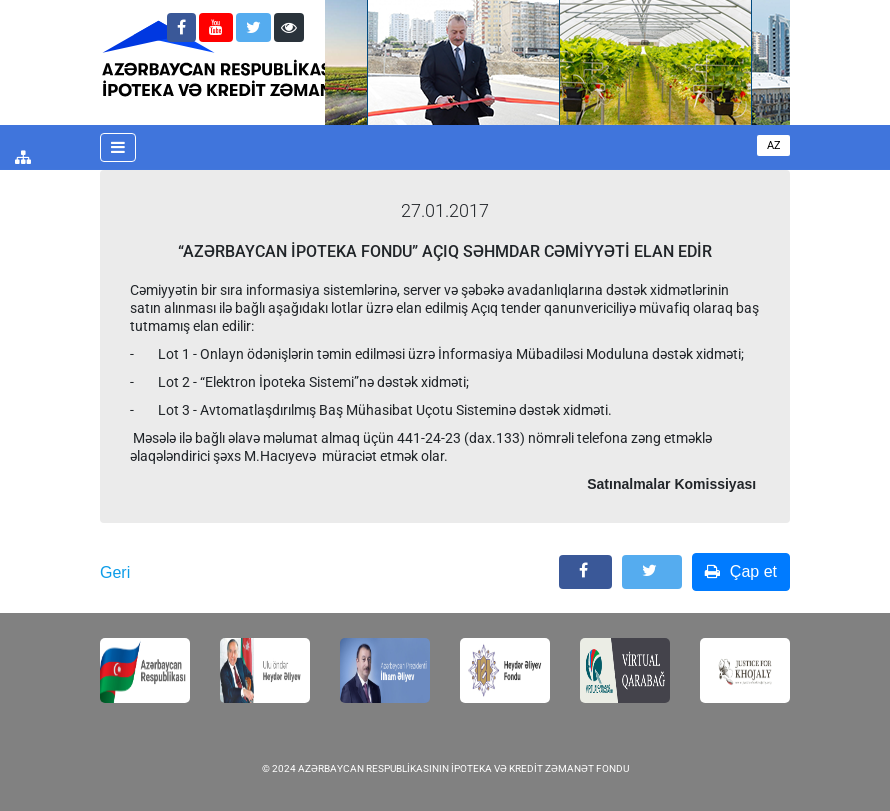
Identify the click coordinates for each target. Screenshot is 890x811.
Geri (115, 572)
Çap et (741, 571)
